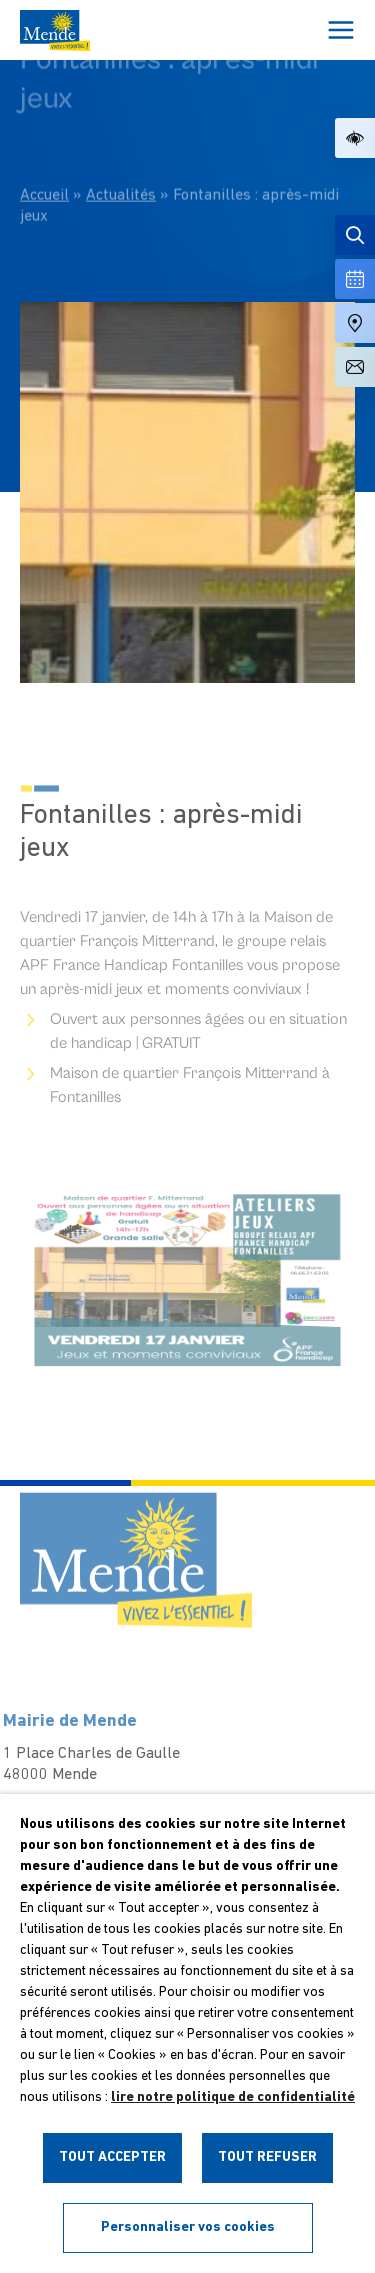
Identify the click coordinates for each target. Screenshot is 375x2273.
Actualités (121, 159)
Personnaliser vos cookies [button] (188, 2227)
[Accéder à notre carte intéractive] (355, 323)
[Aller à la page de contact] (355, 367)
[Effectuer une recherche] (355, 235)
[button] (355, 138)
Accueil (44, 159)
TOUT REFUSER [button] (267, 2157)
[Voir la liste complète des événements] (355, 279)
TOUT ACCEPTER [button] (112, 2157)
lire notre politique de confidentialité (233, 2097)
